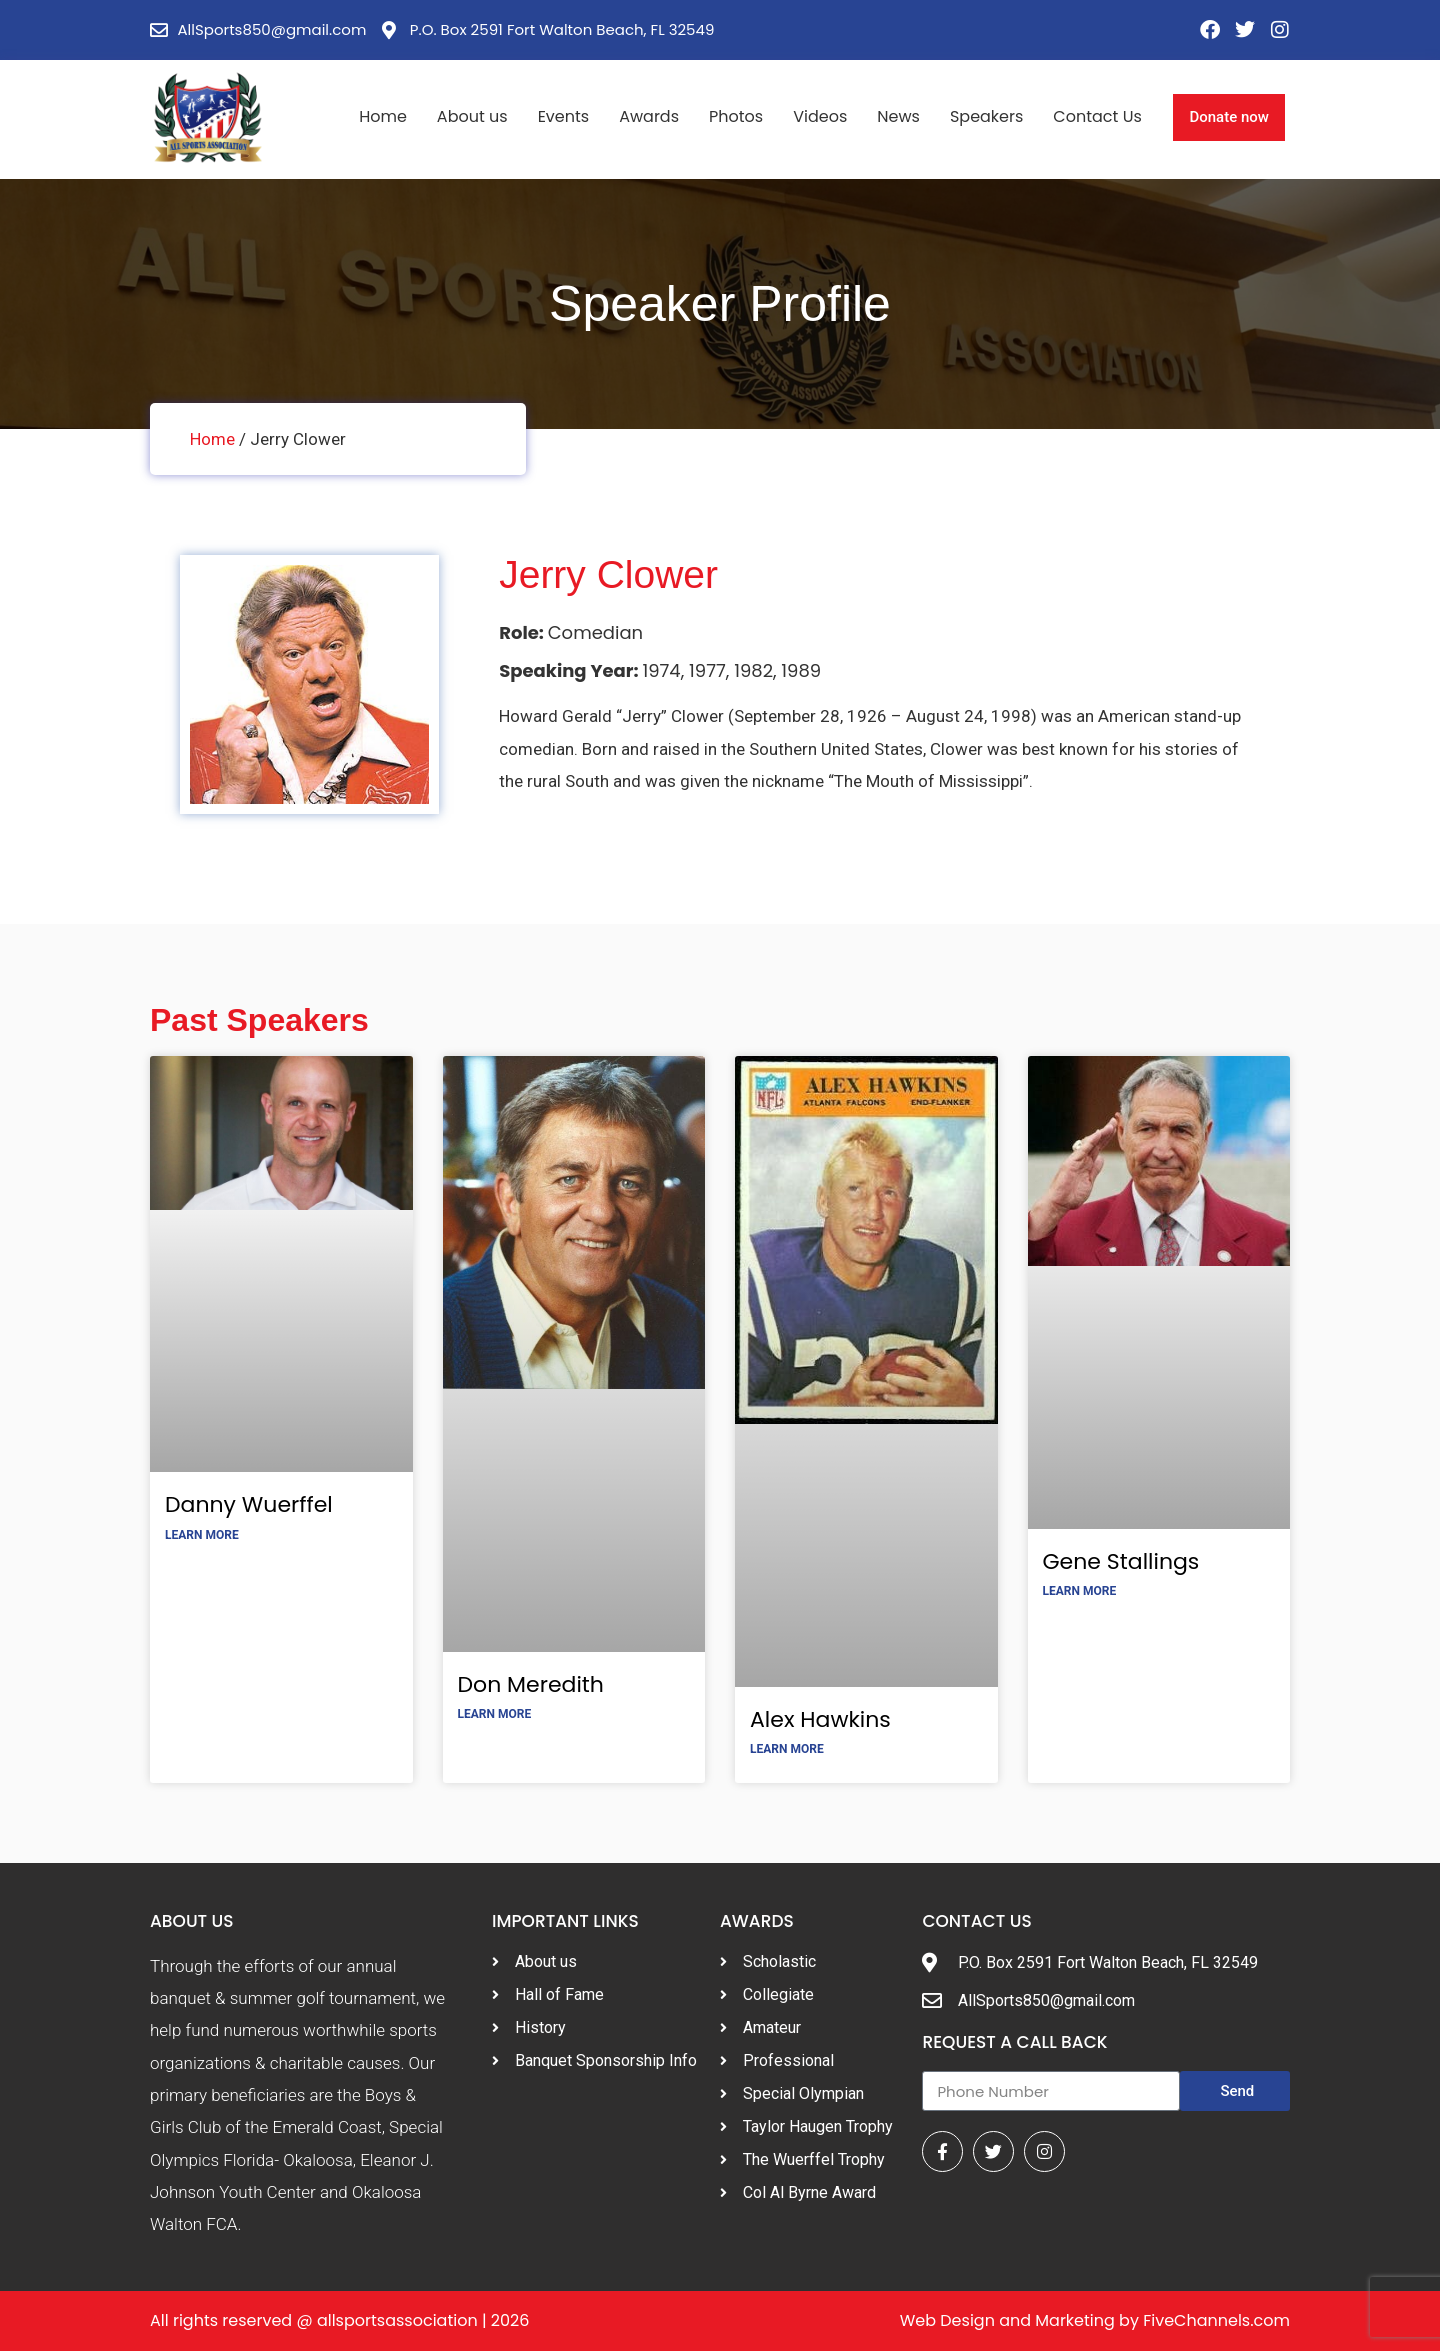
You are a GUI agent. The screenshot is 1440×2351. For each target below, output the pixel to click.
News (898, 116)
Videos (820, 116)
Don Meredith (531, 1684)
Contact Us (1097, 116)
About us (472, 116)
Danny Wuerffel (249, 1504)
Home (383, 116)
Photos (736, 116)
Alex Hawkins (820, 1719)
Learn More (202, 1535)
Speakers (986, 116)
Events (564, 116)
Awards (649, 116)
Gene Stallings (1121, 1561)
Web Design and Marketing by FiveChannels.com (1095, 2320)
